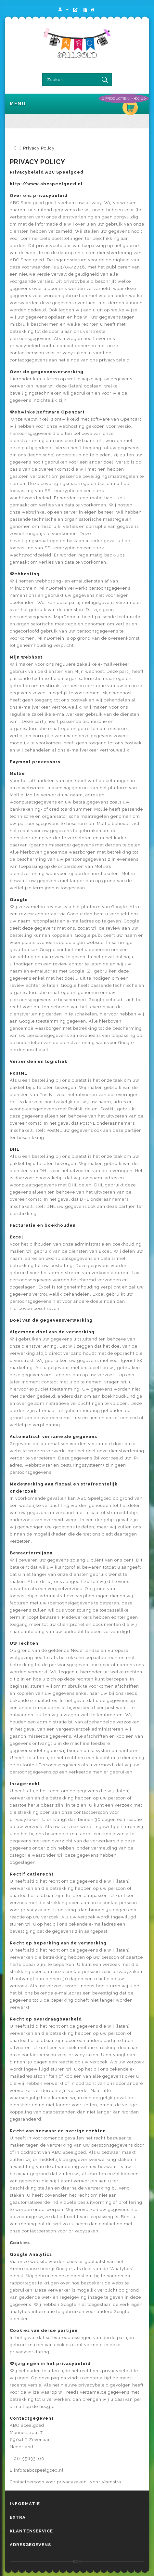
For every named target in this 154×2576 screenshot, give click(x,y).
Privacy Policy (39, 148)
